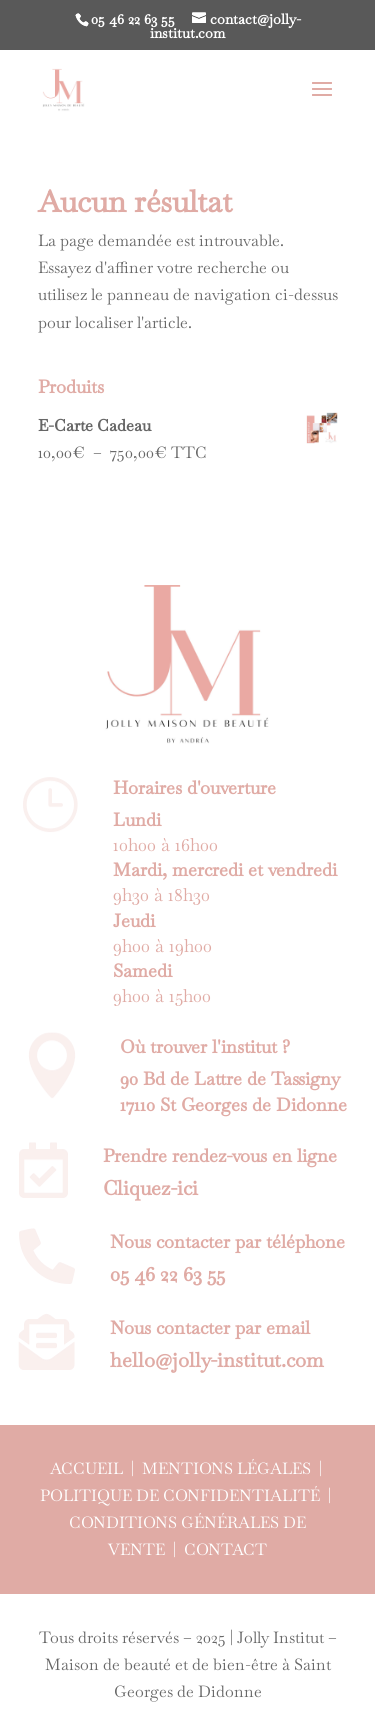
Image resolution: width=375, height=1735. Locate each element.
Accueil (86, 1468)
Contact (225, 1549)
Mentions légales (226, 1468)
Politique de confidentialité (180, 1495)
